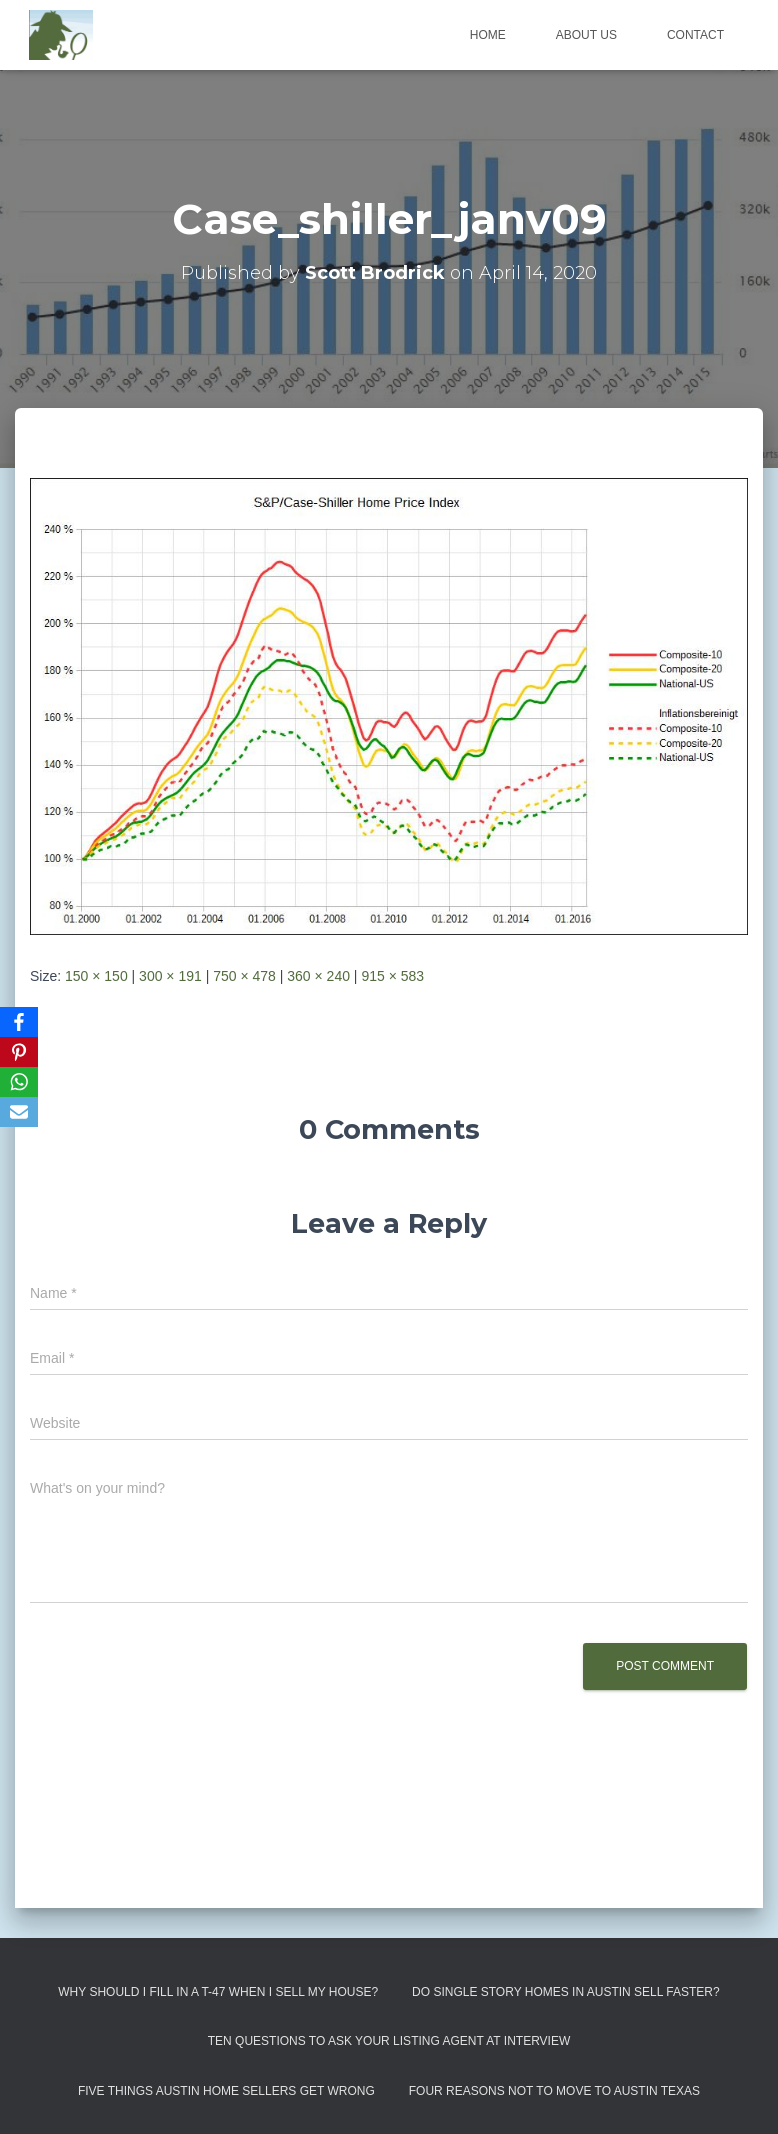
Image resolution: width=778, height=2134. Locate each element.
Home (488, 35)
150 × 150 (96, 976)
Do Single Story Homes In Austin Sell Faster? (566, 1992)
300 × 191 (170, 976)
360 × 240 (318, 976)
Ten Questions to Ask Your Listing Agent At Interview (389, 2041)
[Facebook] (19, 1022)
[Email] (19, 1112)
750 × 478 (244, 976)
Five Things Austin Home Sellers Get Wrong (226, 2091)
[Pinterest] (19, 1052)
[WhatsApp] (19, 1082)
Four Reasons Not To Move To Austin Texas (554, 2091)
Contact (695, 35)
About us (586, 35)
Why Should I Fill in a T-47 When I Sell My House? (218, 1992)
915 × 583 (392, 976)
